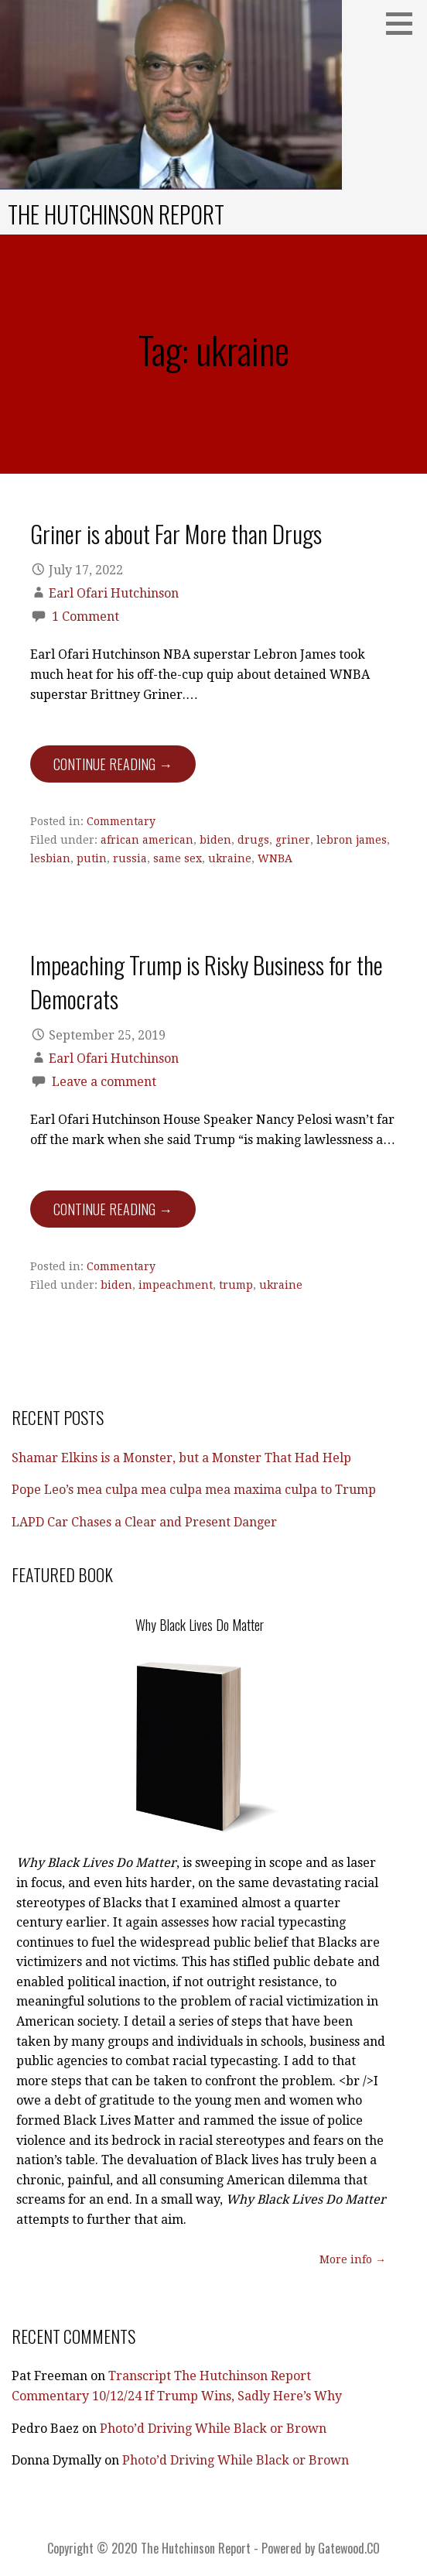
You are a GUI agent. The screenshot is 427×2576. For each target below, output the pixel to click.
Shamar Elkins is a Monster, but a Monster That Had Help (181, 1458)
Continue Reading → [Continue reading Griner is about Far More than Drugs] (113, 764)
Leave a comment (104, 1081)
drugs (253, 840)
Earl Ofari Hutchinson (114, 593)
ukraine (229, 858)
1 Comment (85, 616)
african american (147, 840)
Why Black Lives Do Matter (199, 1625)
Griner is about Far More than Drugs (176, 533)
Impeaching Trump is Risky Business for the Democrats (206, 981)
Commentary (121, 821)
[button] (404, 23)
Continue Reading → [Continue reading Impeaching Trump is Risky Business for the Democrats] (113, 1209)
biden (215, 840)
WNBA (275, 858)
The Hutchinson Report (116, 214)
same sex (177, 858)
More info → (352, 2259)
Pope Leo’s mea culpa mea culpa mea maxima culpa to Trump (194, 1489)
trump (236, 1285)
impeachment (175, 1285)
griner (292, 840)
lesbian (50, 858)
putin (92, 858)
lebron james (351, 840)
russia (130, 858)
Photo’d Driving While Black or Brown (213, 2428)
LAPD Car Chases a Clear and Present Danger (144, 1522)
